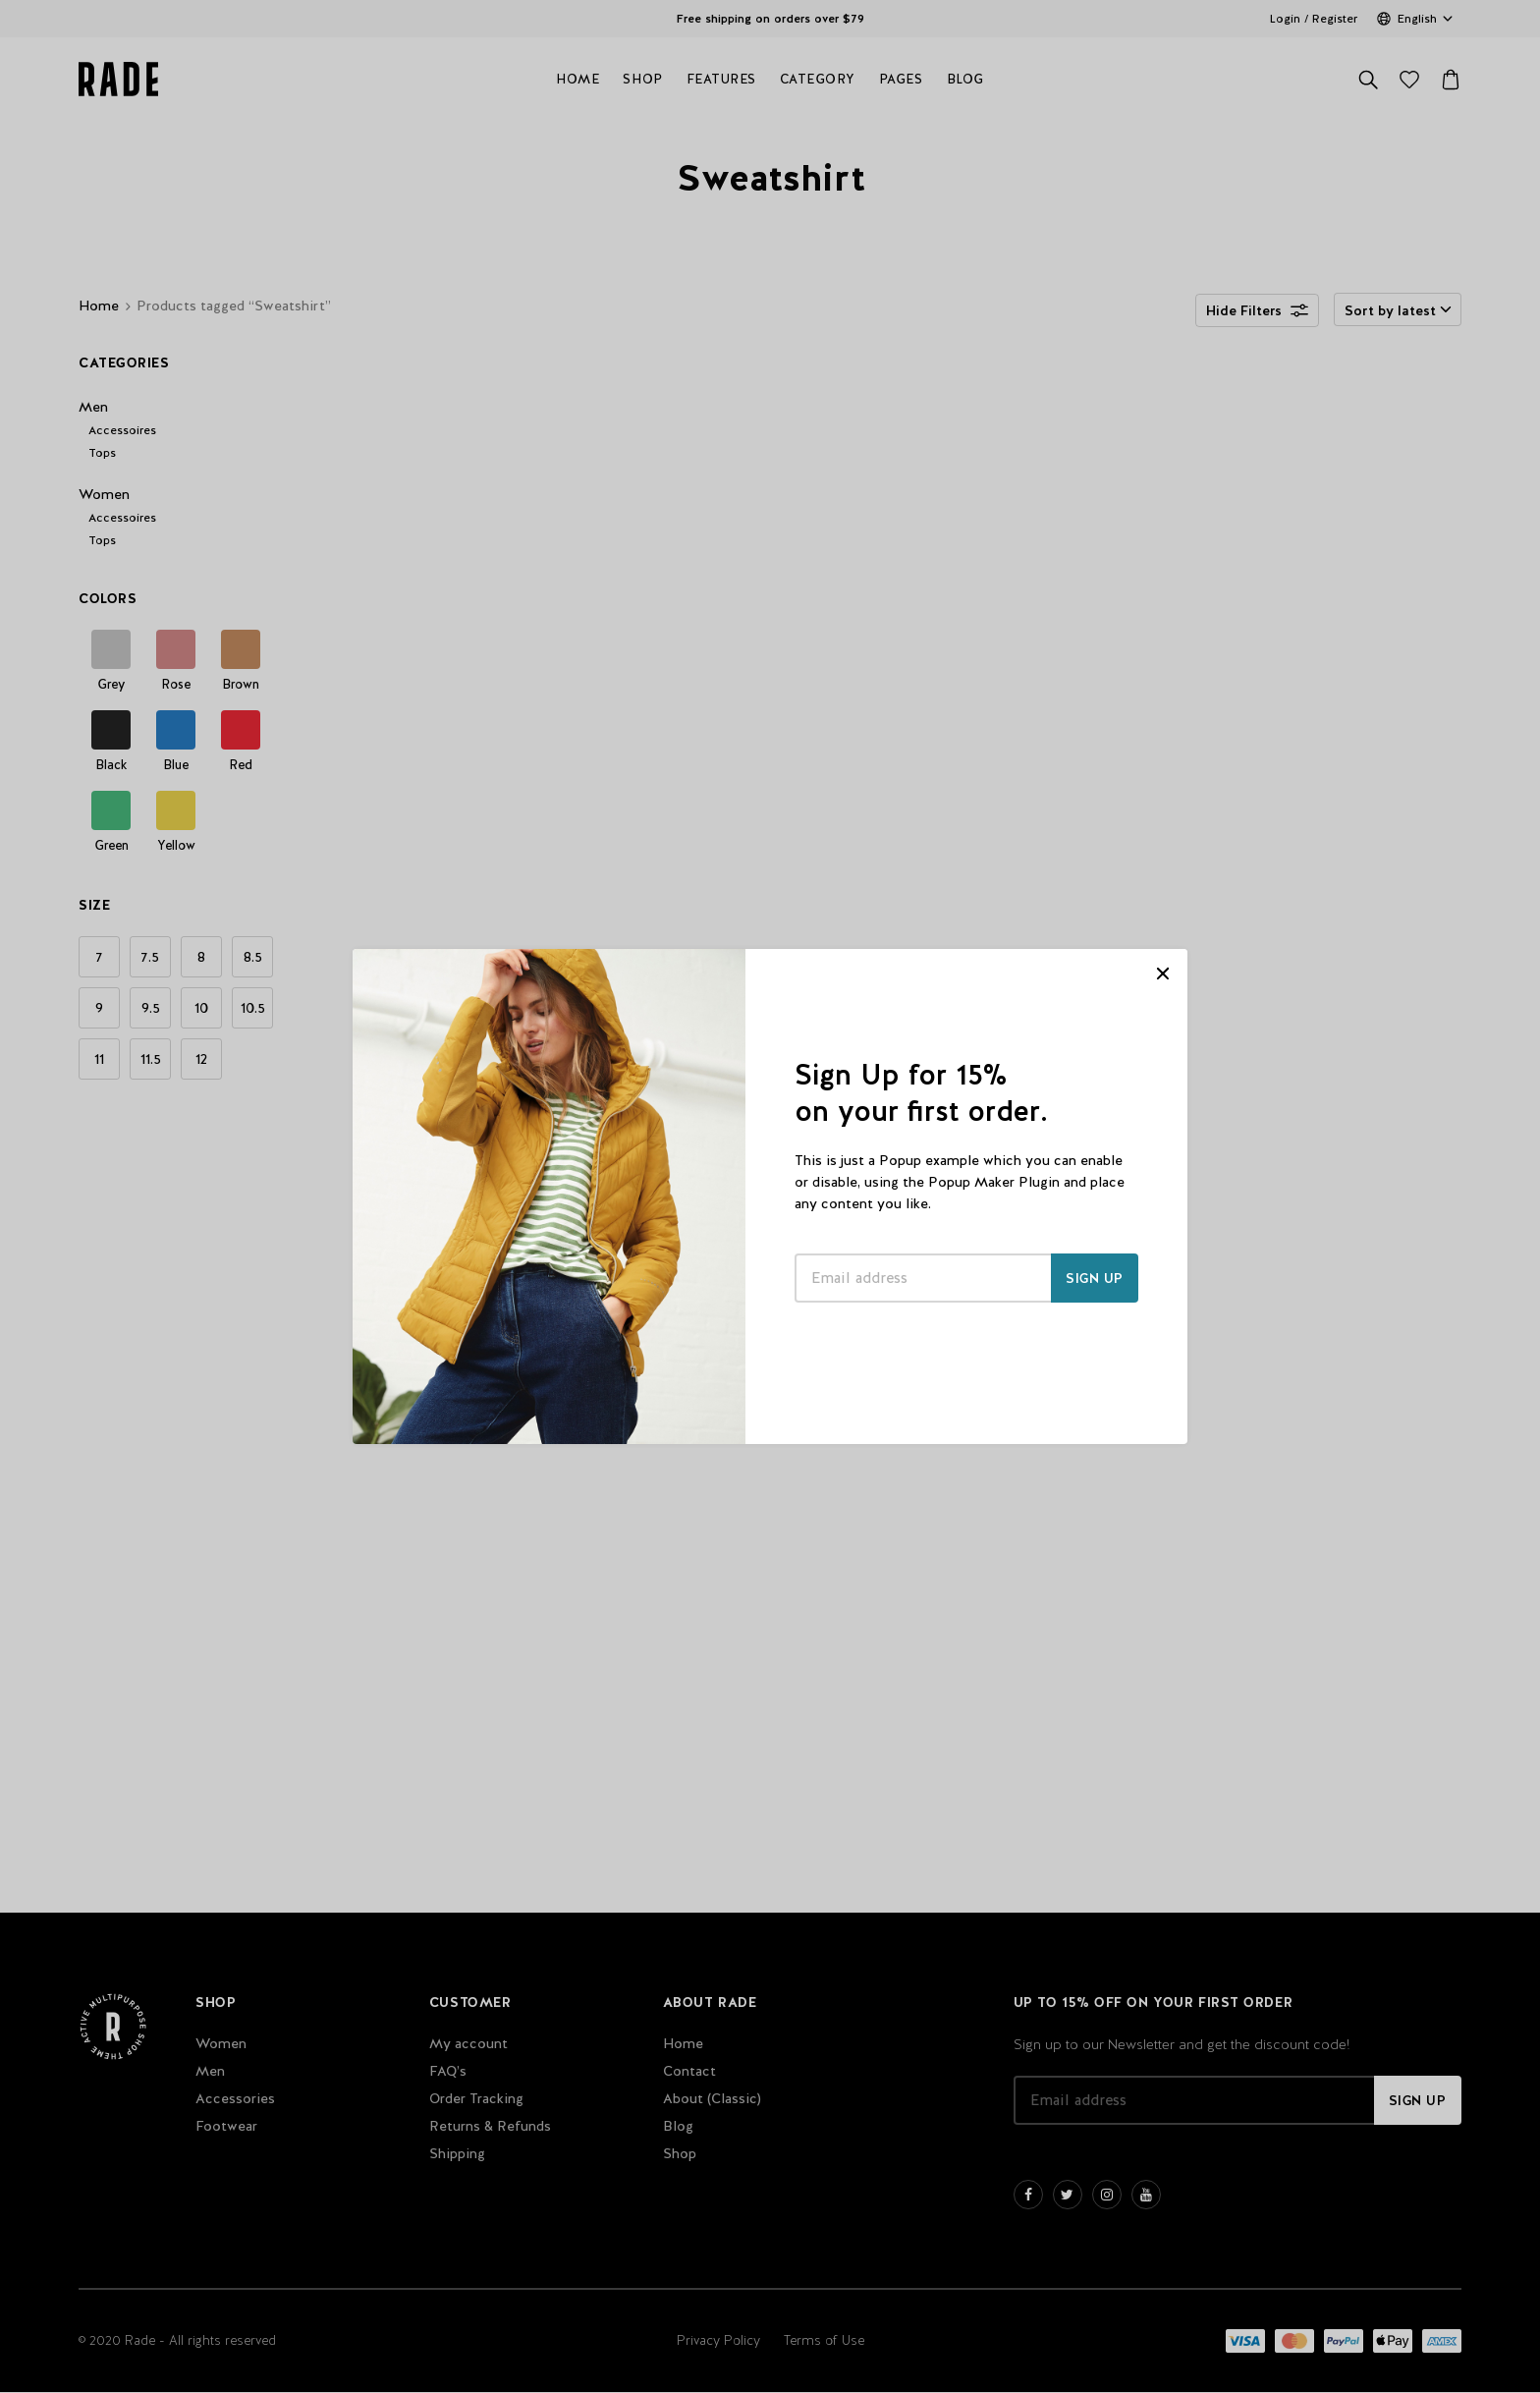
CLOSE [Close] (1163, 973)
